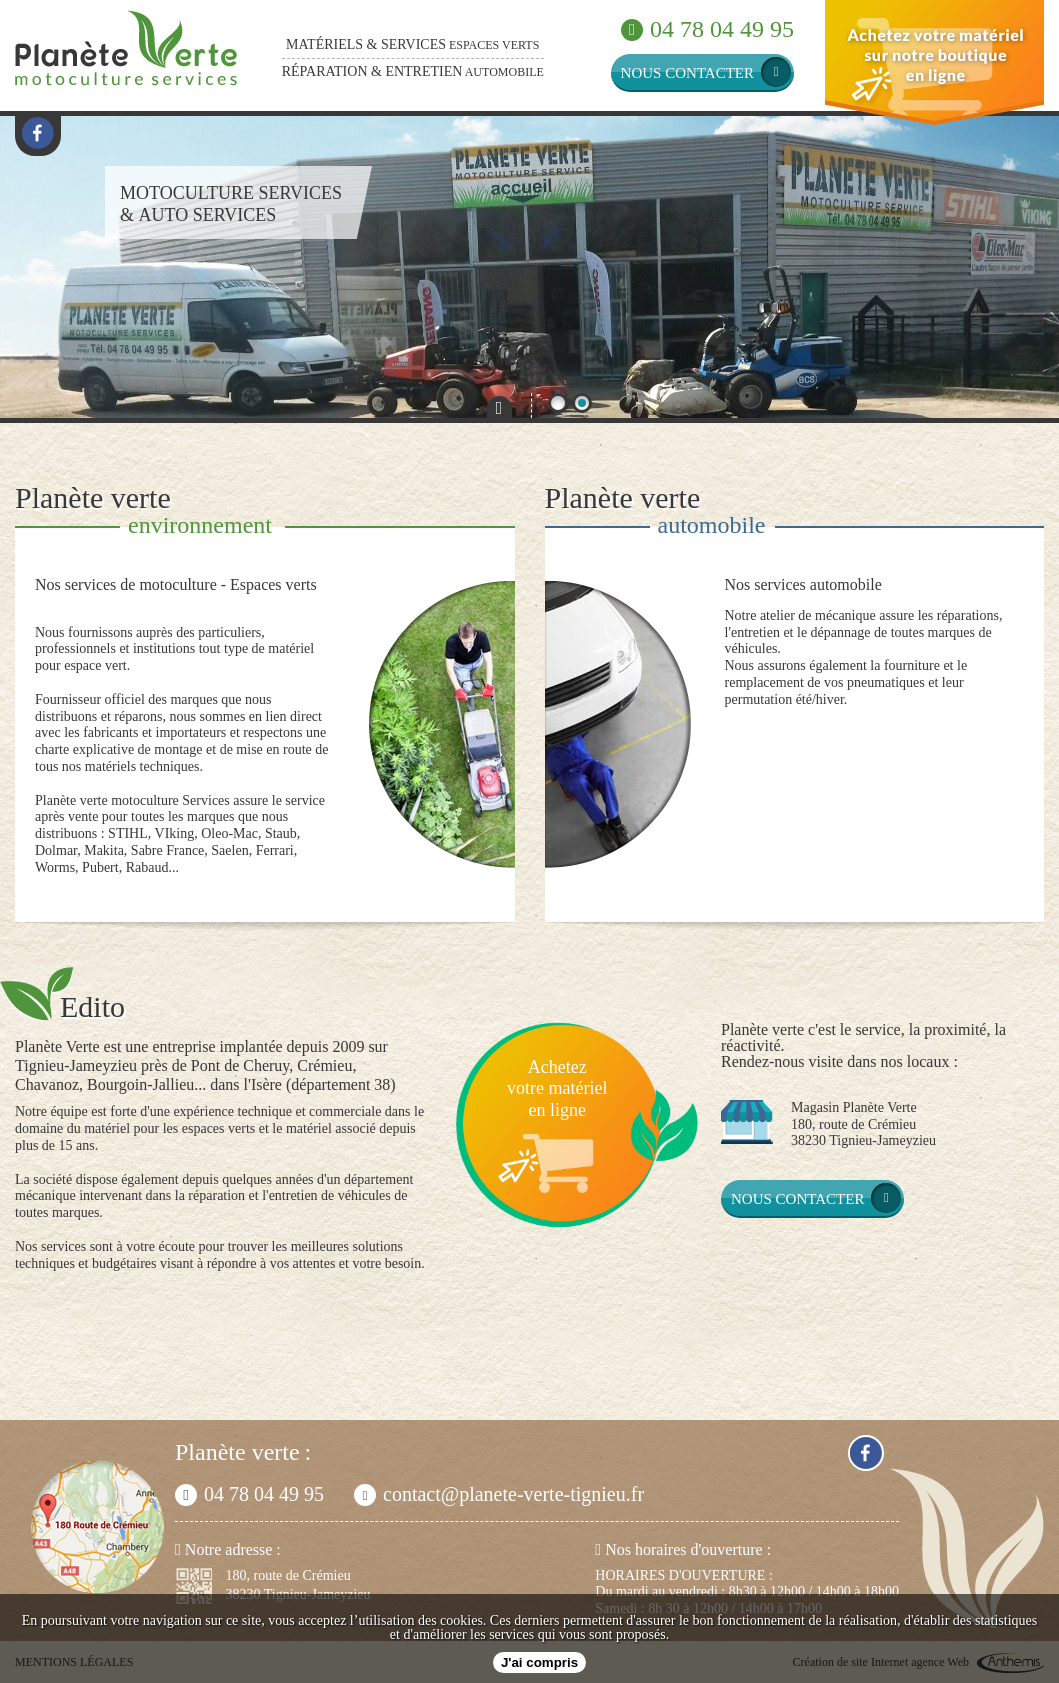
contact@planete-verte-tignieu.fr (499, 1495)
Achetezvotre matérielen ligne (557, 1088)
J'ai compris (539, 1662)
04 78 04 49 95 (707, 29)
